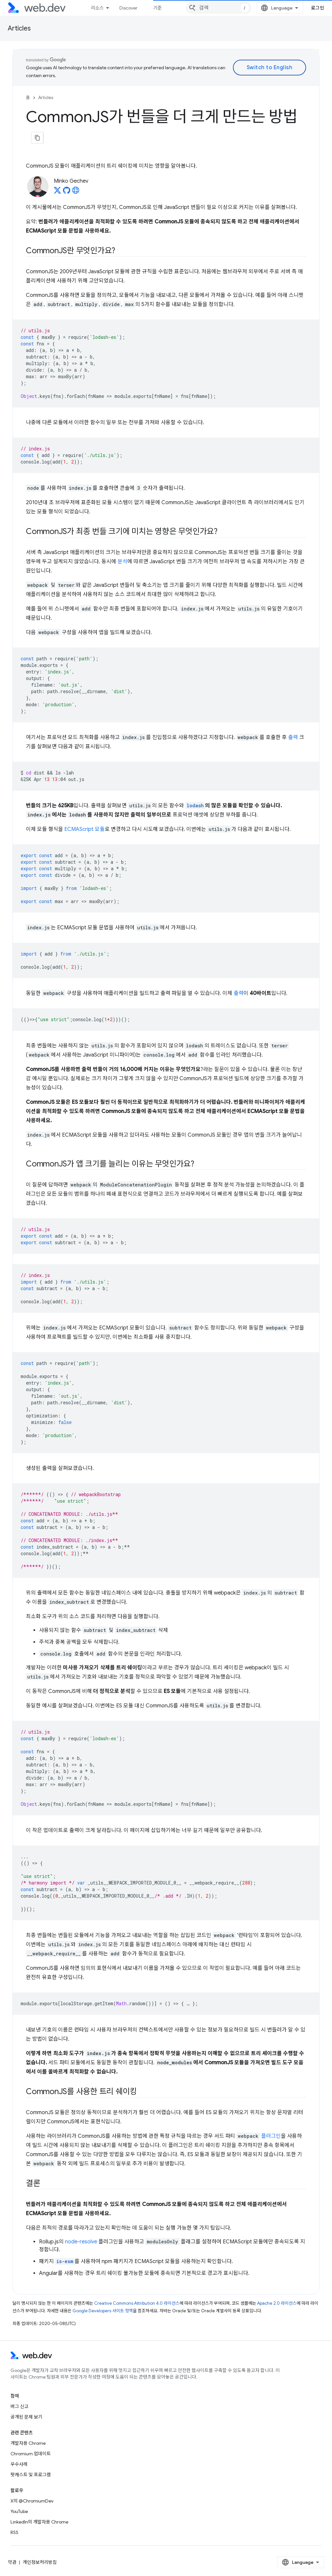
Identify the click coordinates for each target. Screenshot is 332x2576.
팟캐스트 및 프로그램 (30, 2475)
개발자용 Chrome (28, 2443)
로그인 (317, 8)
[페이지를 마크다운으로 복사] (37, 137)
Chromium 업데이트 (30, 2454)
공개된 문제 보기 (26, 2417)
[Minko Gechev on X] (57, 192)
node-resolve (81, 2241)
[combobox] (218, 8)
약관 (12, 2562)
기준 (157, 8)
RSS (14, 2532)
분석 (122, 561)
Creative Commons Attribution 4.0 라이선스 (136, 2303)
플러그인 (271, 2136)
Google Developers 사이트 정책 (103, 2311)
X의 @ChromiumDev (31, 2501)
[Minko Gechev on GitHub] (66, 192)
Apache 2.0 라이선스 (277, 2303)
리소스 (97, 8)
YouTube (19, 2511)
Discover (128, 8)
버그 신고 (19, 2406)
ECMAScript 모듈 (84, 829)
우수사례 (19, 2464)
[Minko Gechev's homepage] (75, 192)
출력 (293, 737)
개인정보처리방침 (40, 2562)
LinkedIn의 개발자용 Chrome (39, 2522)
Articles (19, 28)
